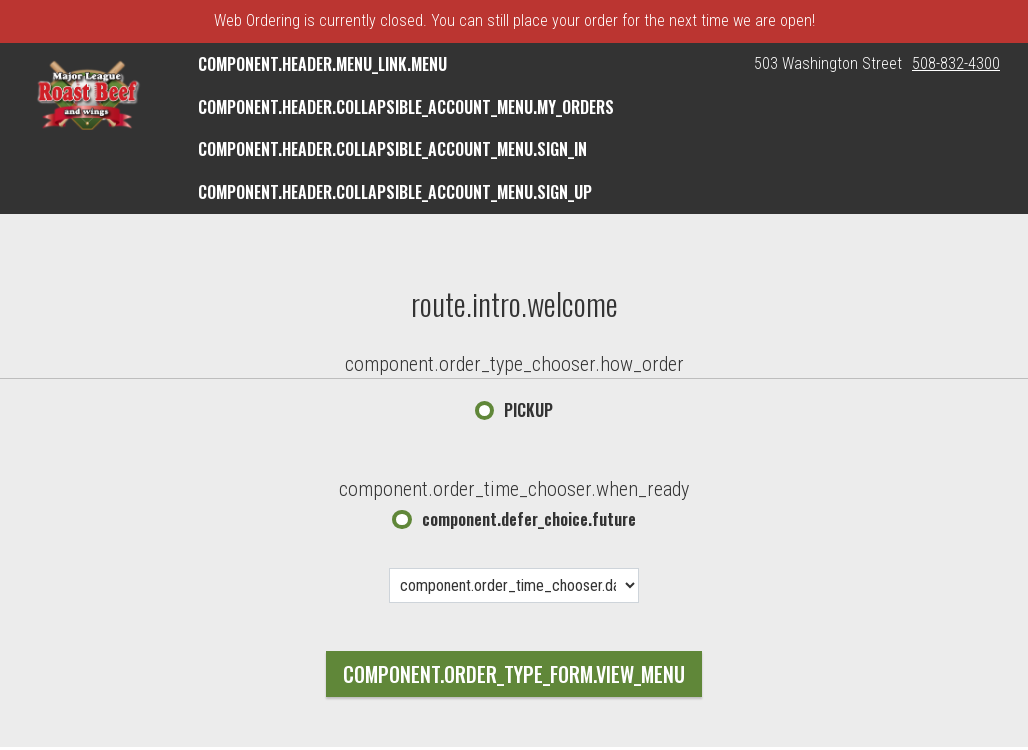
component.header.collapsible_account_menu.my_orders (406, 107)
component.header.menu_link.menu (322, 64)
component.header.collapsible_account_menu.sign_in (392, 149)
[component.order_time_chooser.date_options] (514, 585)
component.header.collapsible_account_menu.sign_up (395, 192)
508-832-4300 (956, 63)
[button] (87, 95)
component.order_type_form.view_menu (514, 674)
